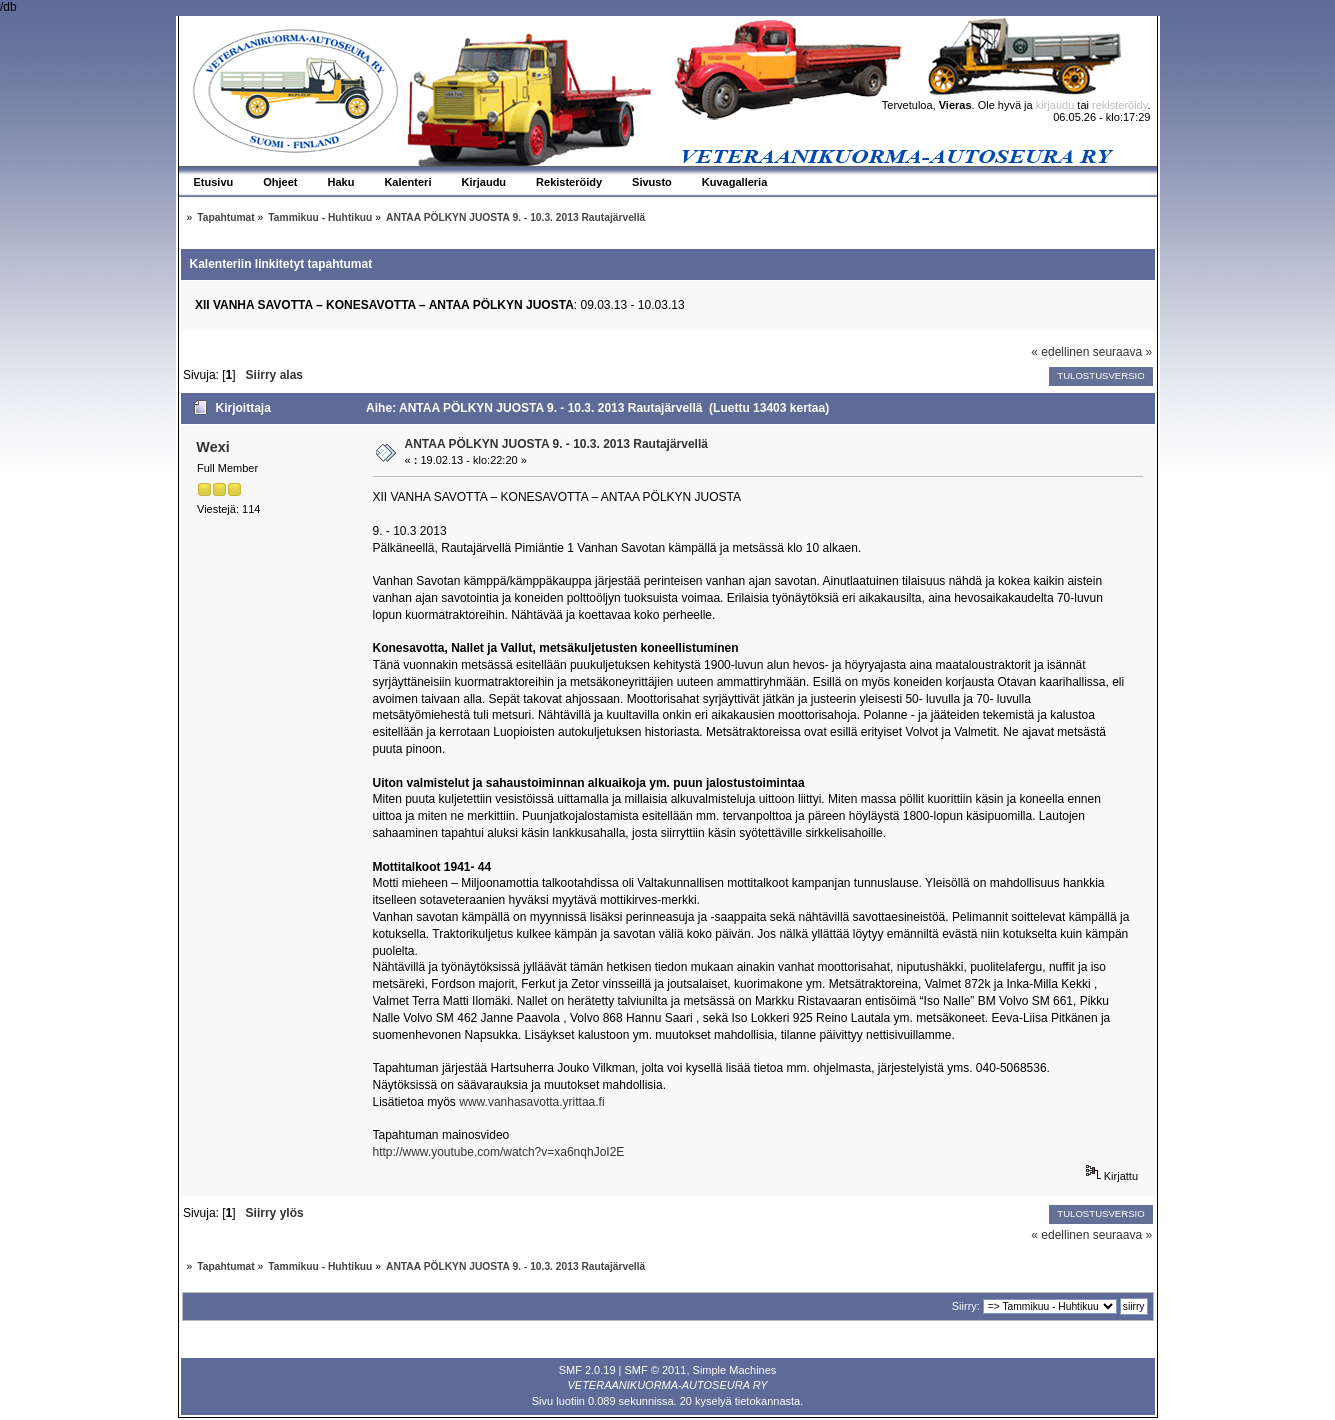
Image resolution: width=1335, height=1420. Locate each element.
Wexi (212, 447)
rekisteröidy (1119, 105)
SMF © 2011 (656, 1370)
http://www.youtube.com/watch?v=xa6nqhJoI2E (499, 1152)
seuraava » (1122, 352)
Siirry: (966, 1306)
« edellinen (1060, 352)
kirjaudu (1055, 105)
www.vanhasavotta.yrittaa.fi (531, 1102)
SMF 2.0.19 (587, 1370)
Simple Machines (735, 1370)
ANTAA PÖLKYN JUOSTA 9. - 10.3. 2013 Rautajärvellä (556, 444)
